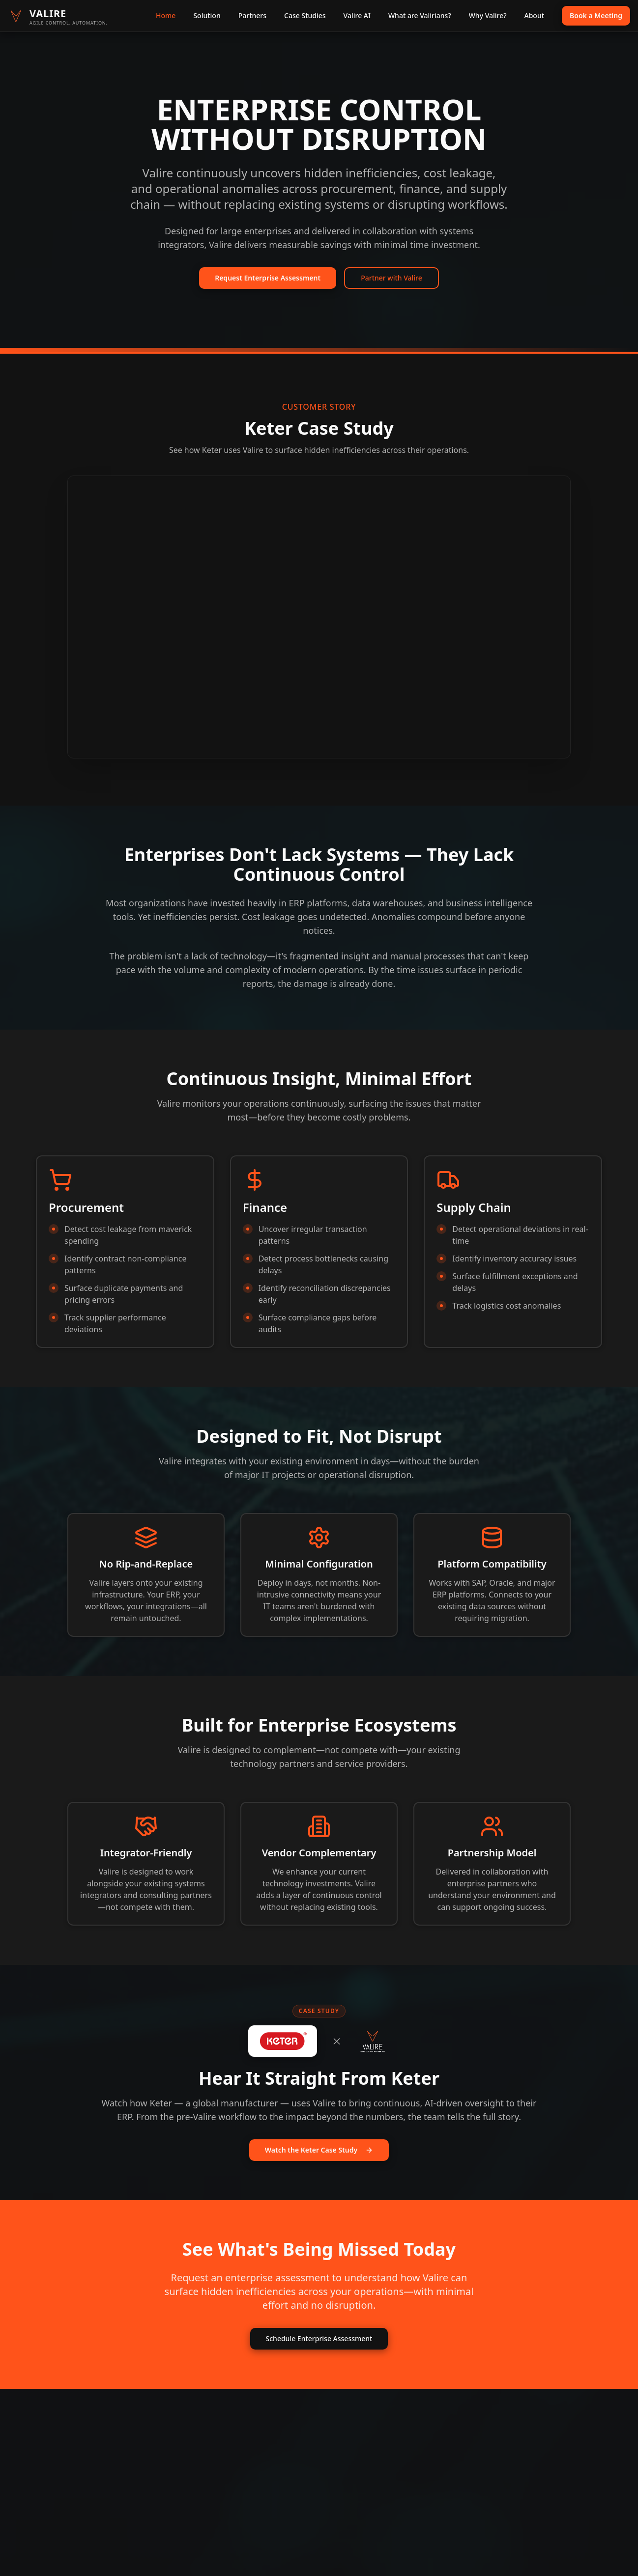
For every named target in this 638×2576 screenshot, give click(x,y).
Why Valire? (488, 15)
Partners (252, 15)
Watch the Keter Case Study (319, 2150)
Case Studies (305, 15)
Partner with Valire (391, 277)
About (534, 15)
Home (165, 15)
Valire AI (357, 15)
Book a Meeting (596, 15)
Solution (206, 15)
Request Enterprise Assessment (267, 277)
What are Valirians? (419, 15)
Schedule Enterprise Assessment (319, 2338)
